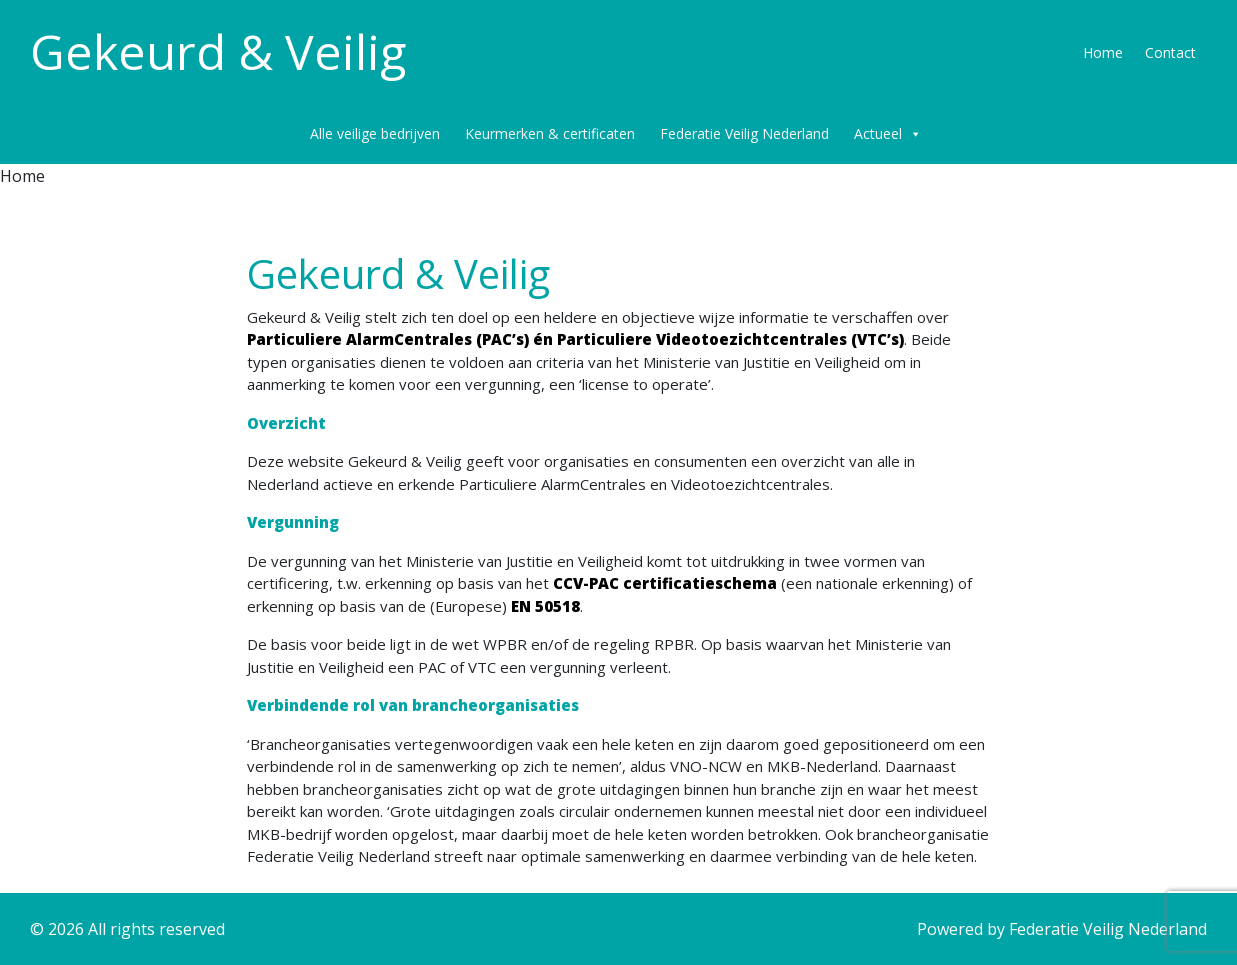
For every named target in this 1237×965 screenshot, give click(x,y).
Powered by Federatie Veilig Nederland (1062, 929)
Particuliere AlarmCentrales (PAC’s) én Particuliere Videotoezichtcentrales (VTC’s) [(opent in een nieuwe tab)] (575, 339)
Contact (1170, 52)
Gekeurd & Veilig (218, 52)
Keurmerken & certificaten (550, 133)
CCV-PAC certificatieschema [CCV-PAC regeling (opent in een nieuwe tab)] (665, 583)
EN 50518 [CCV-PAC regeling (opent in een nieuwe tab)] (545, 606)
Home (1103, 52)
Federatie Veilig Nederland (744, 133)
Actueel (888, 134)
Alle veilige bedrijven (375, 133)
